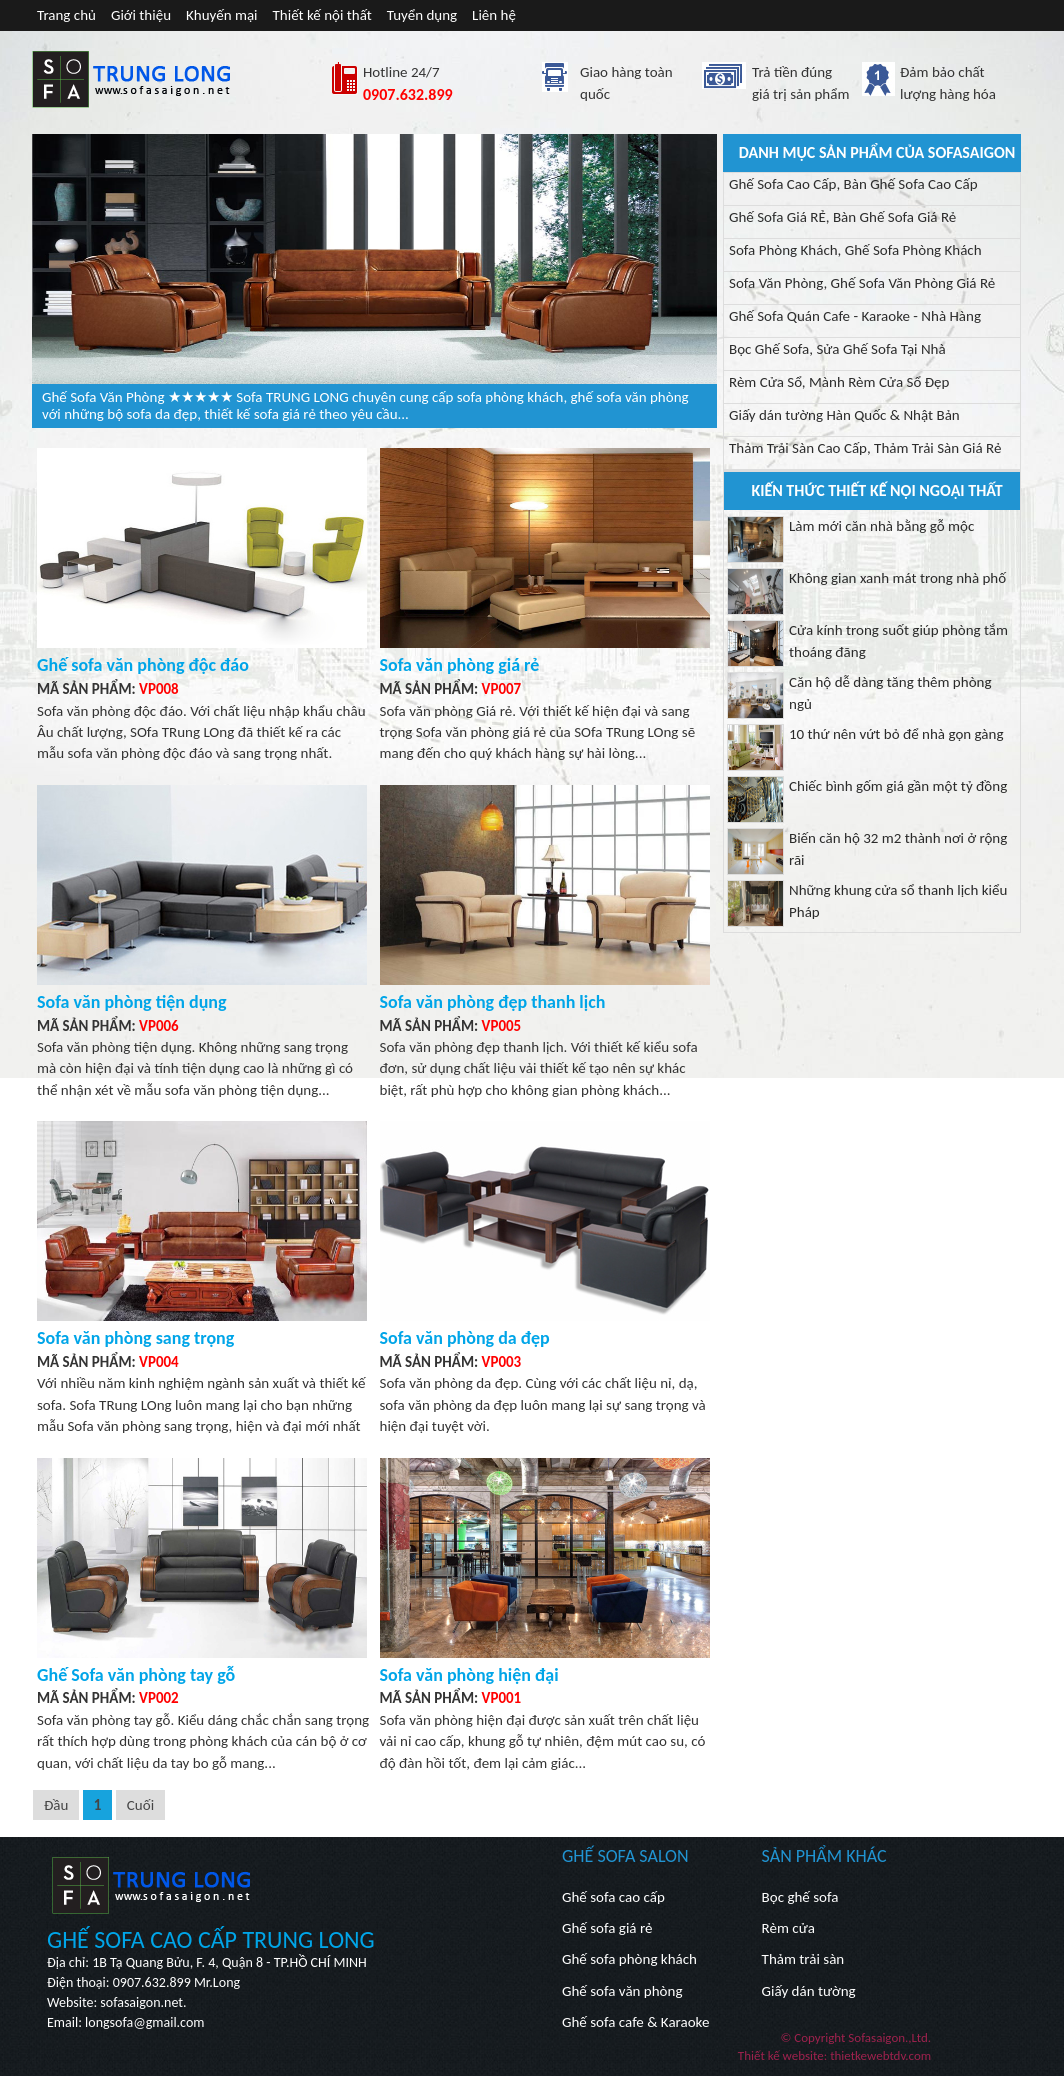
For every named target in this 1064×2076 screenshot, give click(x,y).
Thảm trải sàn (803, 1959)
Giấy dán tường (809, 1991)
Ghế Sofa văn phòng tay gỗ (136, 1675)
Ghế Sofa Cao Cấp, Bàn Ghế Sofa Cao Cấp (853, 184)
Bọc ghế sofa (800, 1897)
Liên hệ (494, 15)
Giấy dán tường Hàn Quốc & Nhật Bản (844, 415)
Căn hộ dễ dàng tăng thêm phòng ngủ (890, 692)
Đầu (56, 1805)
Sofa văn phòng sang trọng (135, 1338)
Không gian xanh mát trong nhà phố (897, 578)
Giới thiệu (141, 15)
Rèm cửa (788, 1928)
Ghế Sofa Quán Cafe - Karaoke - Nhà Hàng (855, 316)
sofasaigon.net (141, 2002)
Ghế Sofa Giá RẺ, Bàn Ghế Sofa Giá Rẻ (842, 217)
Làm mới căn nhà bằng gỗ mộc (881, 526)
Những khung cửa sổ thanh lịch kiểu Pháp (898, 900)
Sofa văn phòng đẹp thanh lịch (493, 1002)
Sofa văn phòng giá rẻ (460, 665)
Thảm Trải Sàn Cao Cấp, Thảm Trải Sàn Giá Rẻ (865, 448)
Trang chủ (66, 15)
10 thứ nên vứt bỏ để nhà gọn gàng (896, 734)
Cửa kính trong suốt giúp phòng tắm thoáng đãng (898, 640)
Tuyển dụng (422, 15)
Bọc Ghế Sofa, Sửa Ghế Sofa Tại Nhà (837, 349)
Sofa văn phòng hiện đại (469, 1675)
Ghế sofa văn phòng (622, 1991)
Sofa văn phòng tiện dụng (132, 1002)
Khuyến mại (222, 15)
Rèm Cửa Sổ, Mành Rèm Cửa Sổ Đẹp (839, 382)
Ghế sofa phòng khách (629, 1959)
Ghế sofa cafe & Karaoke (635, 2022)
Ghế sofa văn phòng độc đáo (143, 665)
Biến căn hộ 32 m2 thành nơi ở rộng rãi (898, 848)
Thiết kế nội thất (322, 15)
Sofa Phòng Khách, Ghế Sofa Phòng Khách (855, 250)
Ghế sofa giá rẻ (607, 1928)
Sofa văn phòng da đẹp (465, 1338)
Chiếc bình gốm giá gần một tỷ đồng (898, 786)
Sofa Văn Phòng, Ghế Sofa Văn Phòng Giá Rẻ (862, 283)
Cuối (140, 1805)
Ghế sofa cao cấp (613, 1897)
